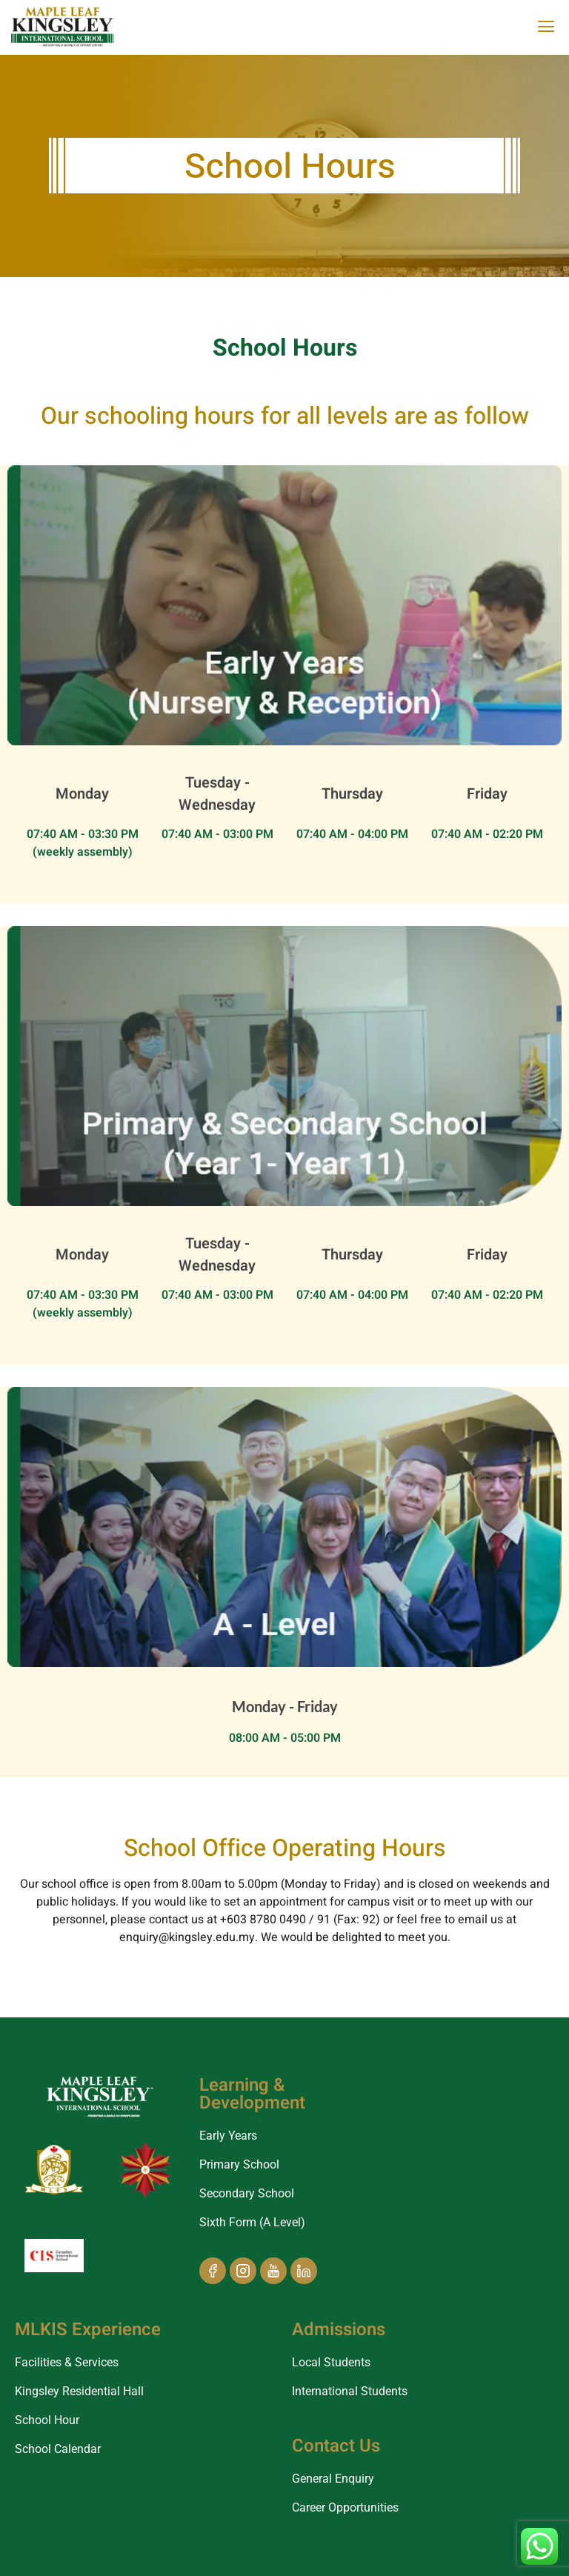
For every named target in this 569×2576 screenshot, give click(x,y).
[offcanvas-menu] (546, 27)
